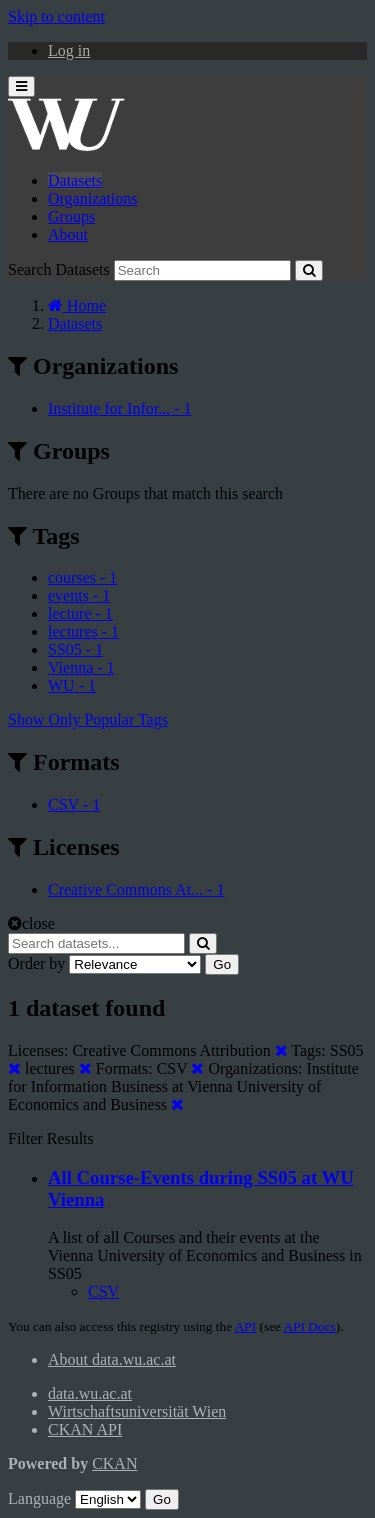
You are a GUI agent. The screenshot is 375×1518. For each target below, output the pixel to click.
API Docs (310, 1326)
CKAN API (85, 1429)
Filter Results (51, 1138)
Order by (36, 963)
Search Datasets (59, 269)
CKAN (114, 1463)
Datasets (75, 180)
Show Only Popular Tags (88, 719)
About (68, 234)
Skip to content (56, 16)
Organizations (92, 198)
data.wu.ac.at (90, 1393)
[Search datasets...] (96, 943)
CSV (103, 1291)
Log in (69, 50)
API (245, 1326)
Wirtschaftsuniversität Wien (137, 1411)
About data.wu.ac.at (112, 1359)
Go (222, 964)
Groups (71, 216)
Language (39, 1498)
